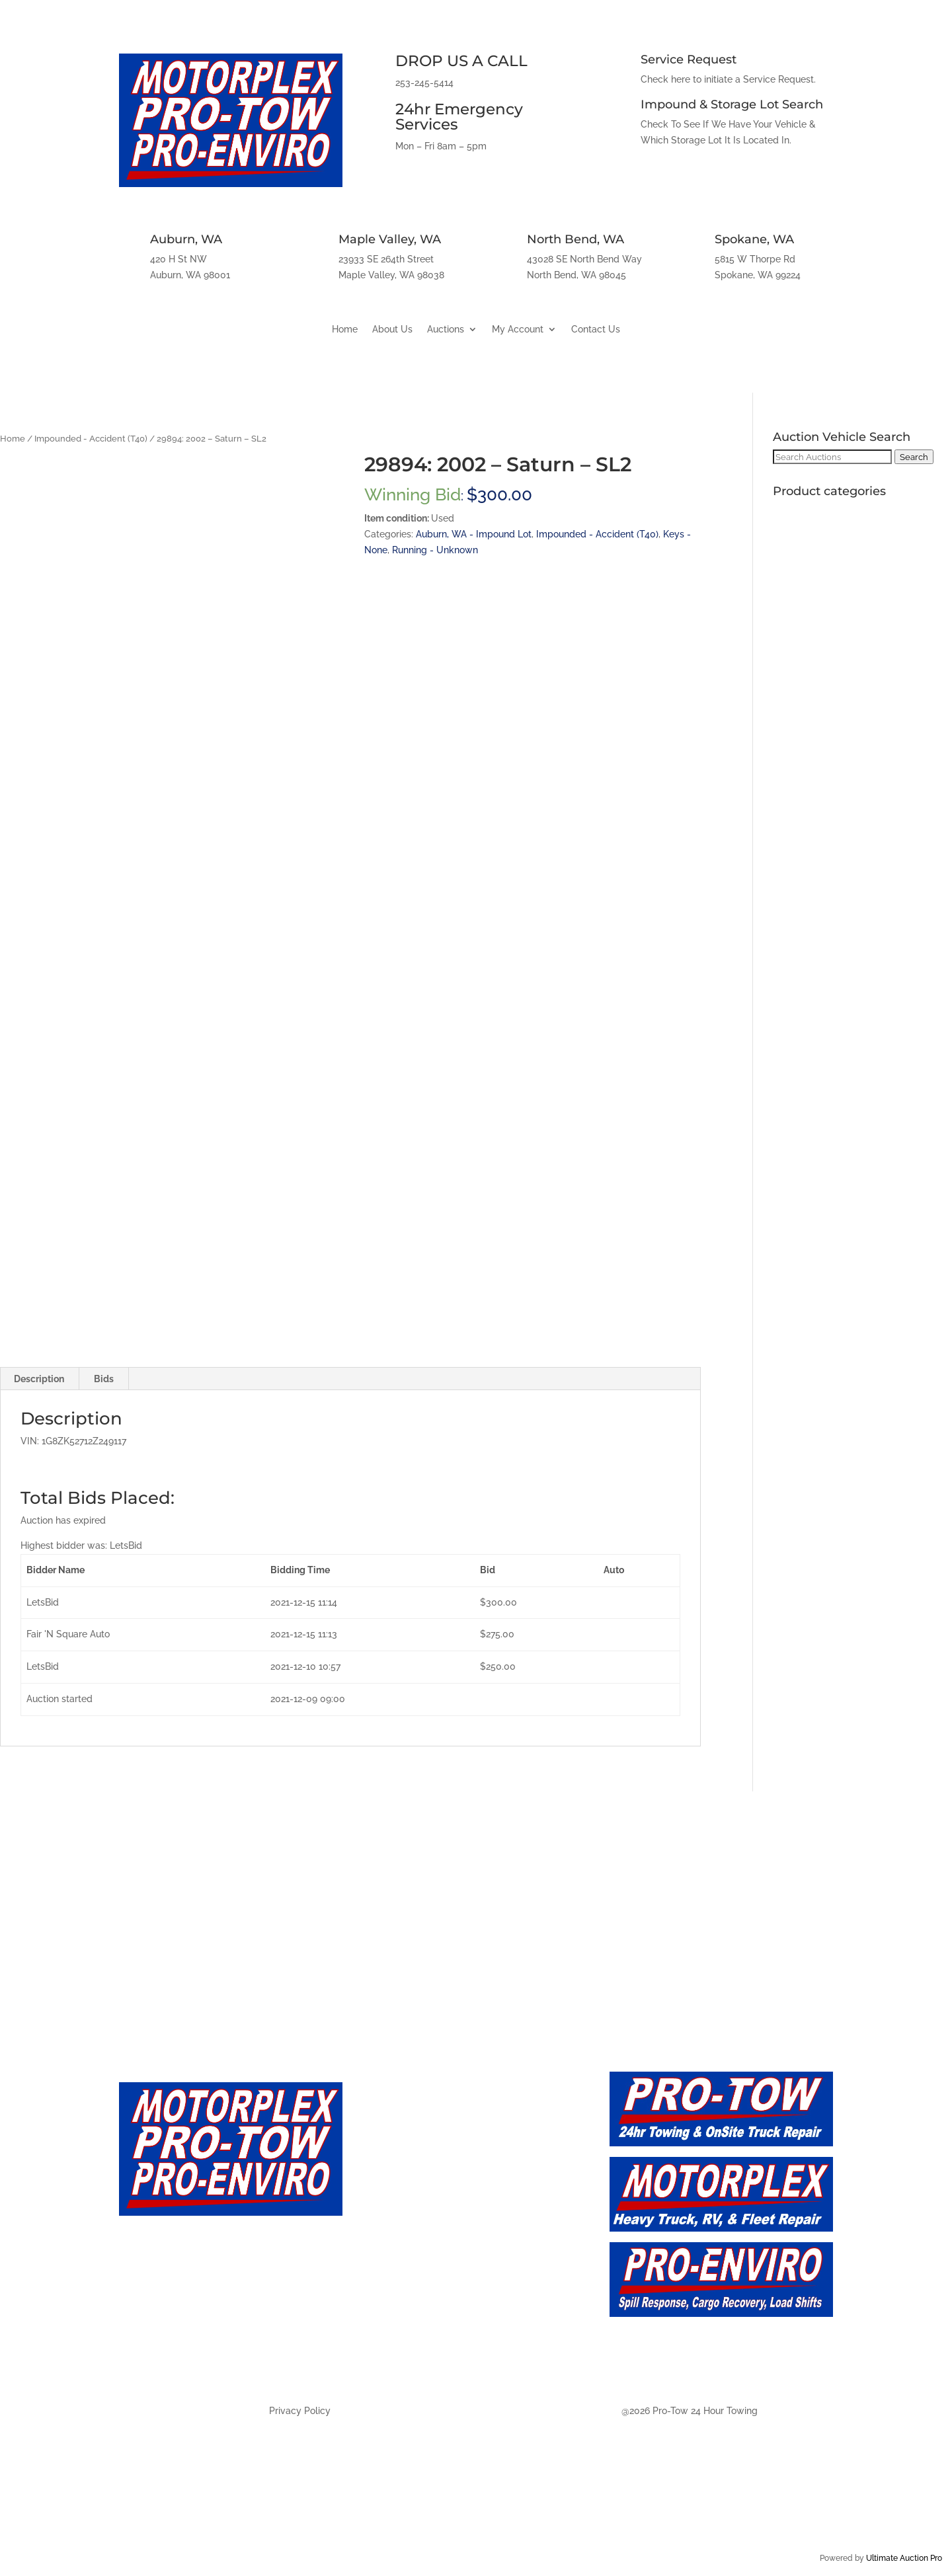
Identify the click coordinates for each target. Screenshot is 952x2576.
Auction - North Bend (428, 2326)
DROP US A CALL (461, 61)
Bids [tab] (104, 1379)
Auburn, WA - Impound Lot (474, 534)
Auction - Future (412, 2238)
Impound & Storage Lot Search (732, 104)
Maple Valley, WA (389, 239)
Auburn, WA (186, 239)
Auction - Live (405, 2209)
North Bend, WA (575, 239)
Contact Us (595, 329)
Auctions (445, 329)
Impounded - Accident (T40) (90, 439)
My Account (517, 329)
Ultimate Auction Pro (904, 2558)
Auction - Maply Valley (430, 2296)
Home (345, 329)
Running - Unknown (435, 550)
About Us (392, 329)
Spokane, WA (754, 239)
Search (914, 456)
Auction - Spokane (419, 2355)
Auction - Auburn (415, 2267)
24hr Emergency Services (459, 117)
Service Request (688, 59)
